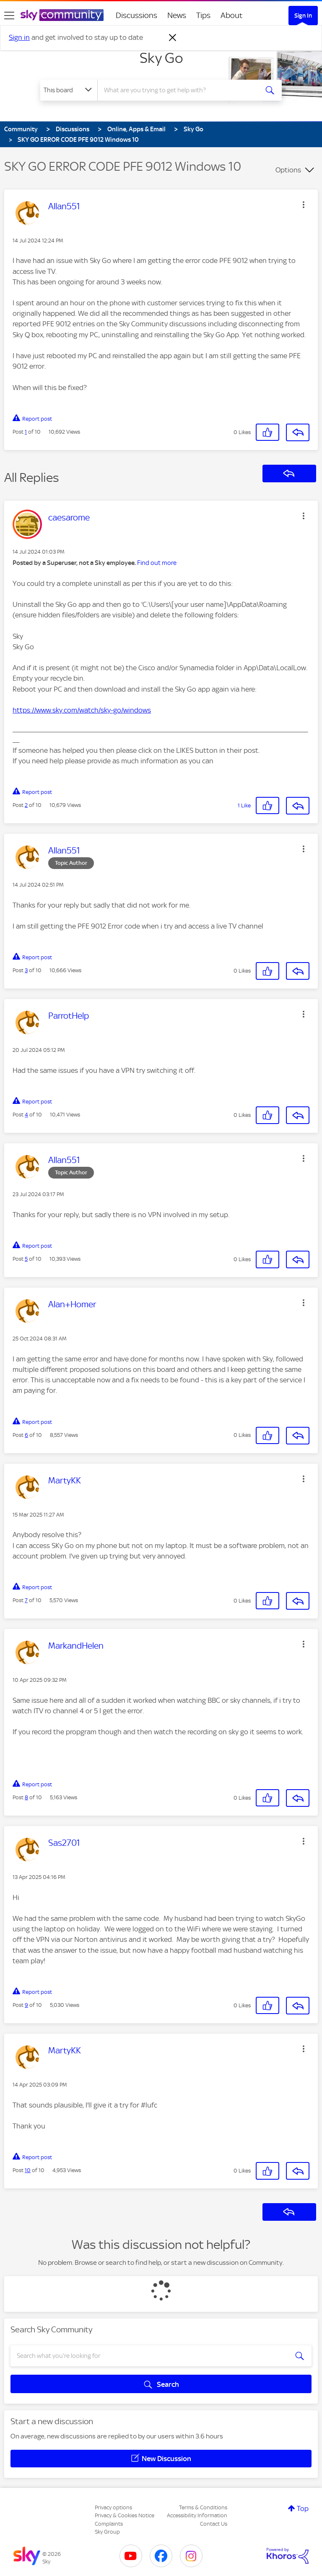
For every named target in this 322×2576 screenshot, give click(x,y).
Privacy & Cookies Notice (124, 2515)
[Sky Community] (62, 15)
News (176, 15)
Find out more (157, 563)
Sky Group (107, 2532)
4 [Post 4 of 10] (26, 1114)
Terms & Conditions (203, 2507)
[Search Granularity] (68, 90)
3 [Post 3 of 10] (26, 970)
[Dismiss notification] (172, 37)
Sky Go (161, 57)
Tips (203, 15)
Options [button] (288, 170)
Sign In (303, 15)
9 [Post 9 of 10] (26, 2005)
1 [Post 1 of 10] (26, 432)
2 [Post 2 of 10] (26, 805)
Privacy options (113, 2507)
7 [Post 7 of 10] (26, 1600)
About (232, 15)
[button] (303, 205)
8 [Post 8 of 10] (26, 1797)
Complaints (109, 2524)
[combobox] (180, 90)
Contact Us (213, 2524)
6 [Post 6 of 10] (26, 1435)
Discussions (136, 15)
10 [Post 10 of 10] (28, 2170)
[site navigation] (9, 15)
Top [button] (303, 2508)
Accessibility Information (197, 2515)
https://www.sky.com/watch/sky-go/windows (82, 710)
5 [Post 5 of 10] (26, 1259)
